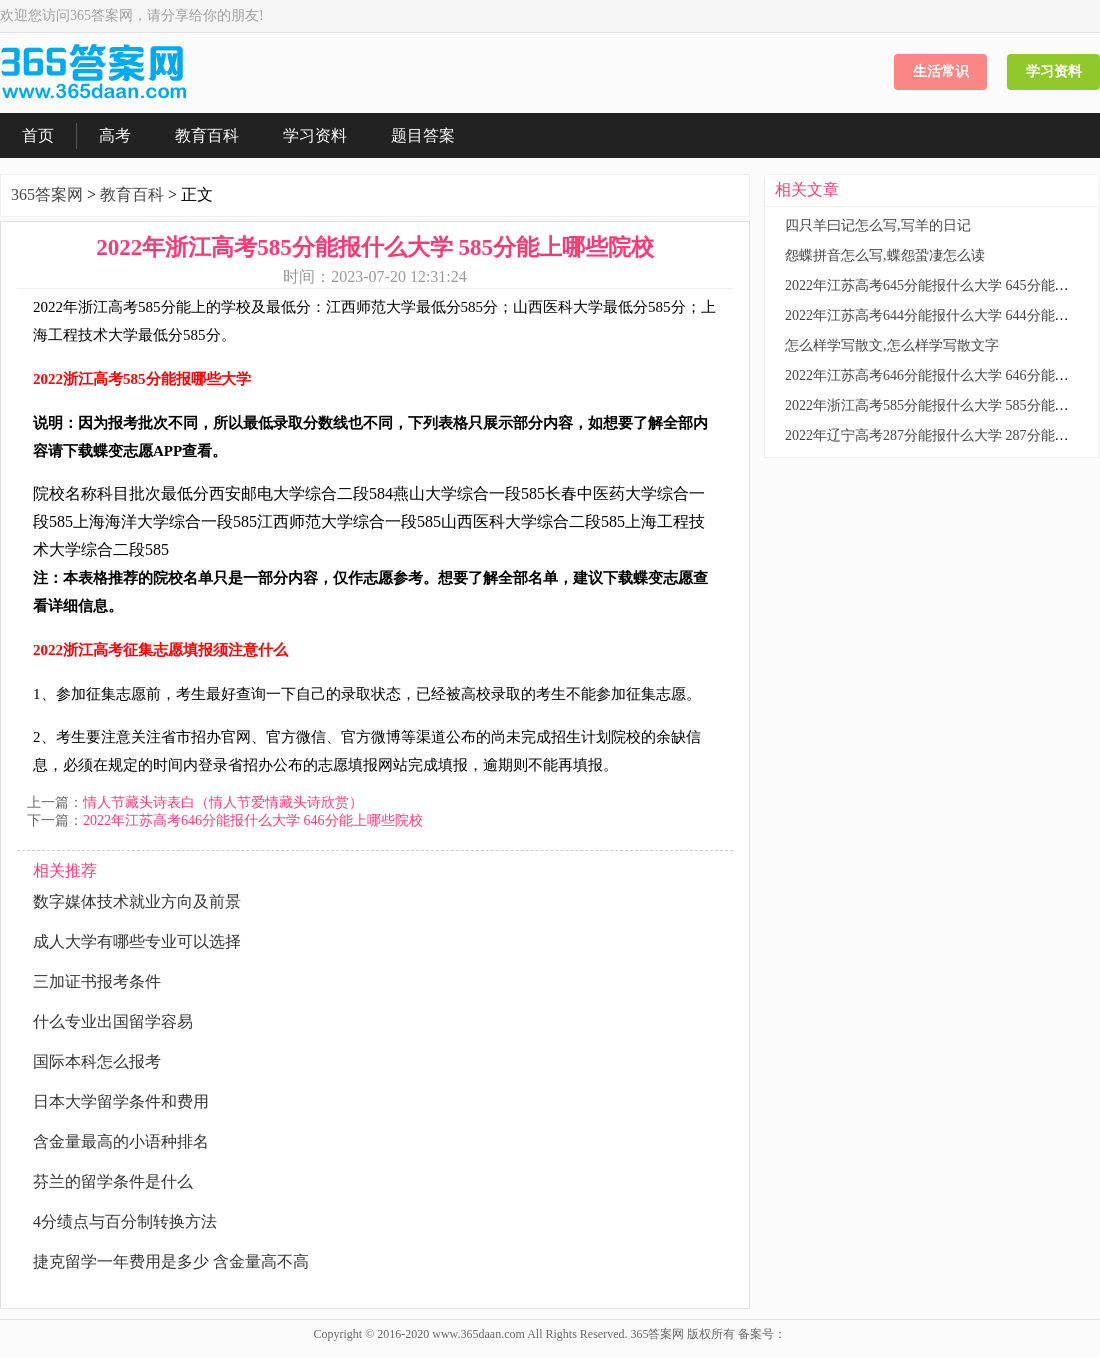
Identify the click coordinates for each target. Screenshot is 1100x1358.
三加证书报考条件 (97, 981)
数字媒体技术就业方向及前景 (137, 901)
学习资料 (1054, 71)
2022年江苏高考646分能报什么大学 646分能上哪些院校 (253, 820)
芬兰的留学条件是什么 (113, 1181)
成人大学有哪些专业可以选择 (137, 941)
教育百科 (207, 135)
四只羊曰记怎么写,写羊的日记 (878, 225)
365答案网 (47, 194)
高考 (115, 135)
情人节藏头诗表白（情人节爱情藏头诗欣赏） (223, 802)
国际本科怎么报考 (97, 1061)
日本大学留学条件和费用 (121, 1101)
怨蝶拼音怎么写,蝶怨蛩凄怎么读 (885, 255)
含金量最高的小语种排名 (121, 1141)
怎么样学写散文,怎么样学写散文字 (892, 345)
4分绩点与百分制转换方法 (125, 1221)
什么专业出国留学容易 (113, 1021)
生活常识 (941, 71)
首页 (38, 135)
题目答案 (423, 135)
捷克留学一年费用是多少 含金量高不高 (171, 1261)
